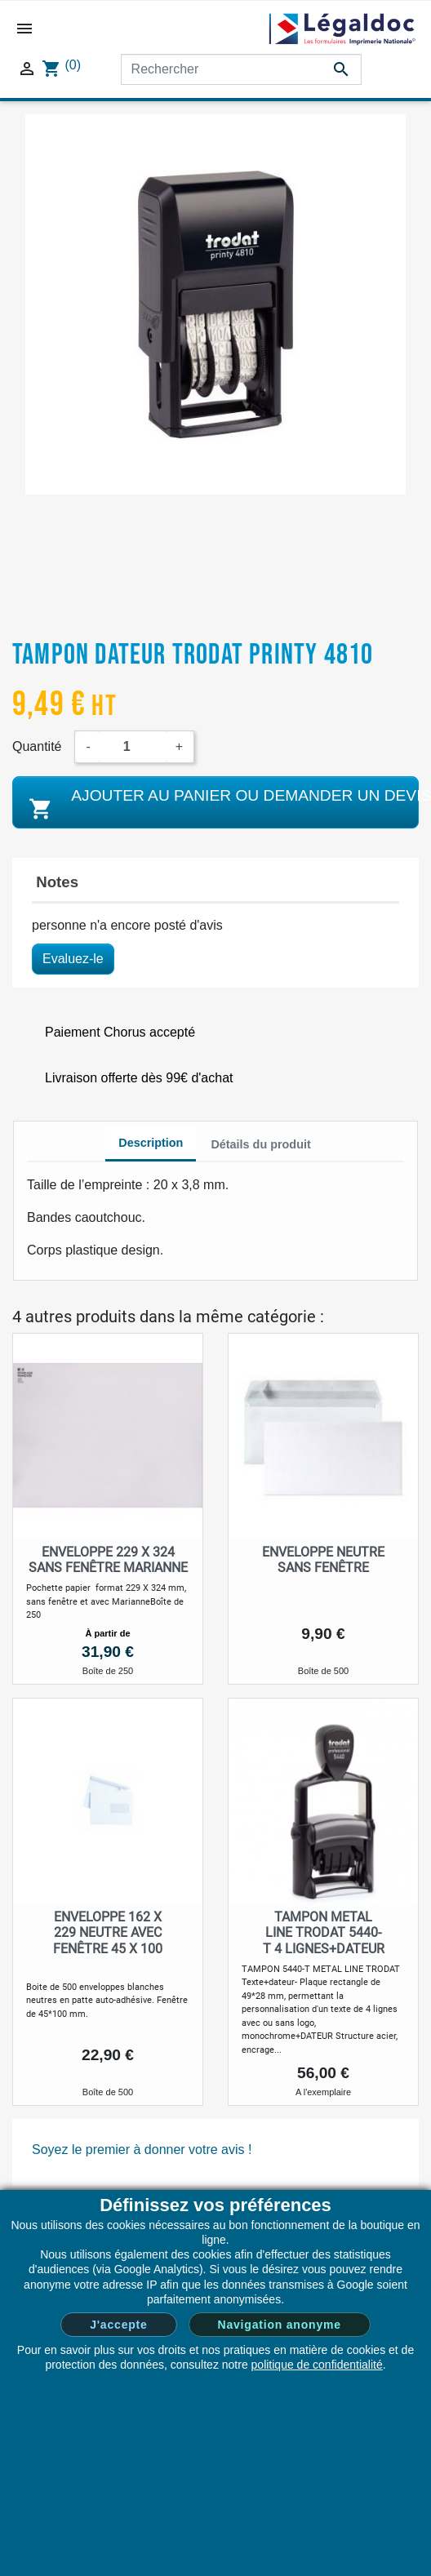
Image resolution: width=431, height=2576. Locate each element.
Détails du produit (260, 1144)
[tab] (150, 1145)
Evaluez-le (73, 959)
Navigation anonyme (279, 2324)
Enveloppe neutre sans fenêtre (323, 1559)
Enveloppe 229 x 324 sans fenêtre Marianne (108, 1559)
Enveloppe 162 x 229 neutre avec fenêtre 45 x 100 (107, 1932)
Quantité (36, 746)
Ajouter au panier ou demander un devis (222, 804)
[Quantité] (133, 746)
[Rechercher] (241, 69)
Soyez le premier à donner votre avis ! (141, 2149)
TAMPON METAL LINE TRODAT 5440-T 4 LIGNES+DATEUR (323, 1932)
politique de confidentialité (317, 2364)
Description (150, 1142)
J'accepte (118, 2324)
